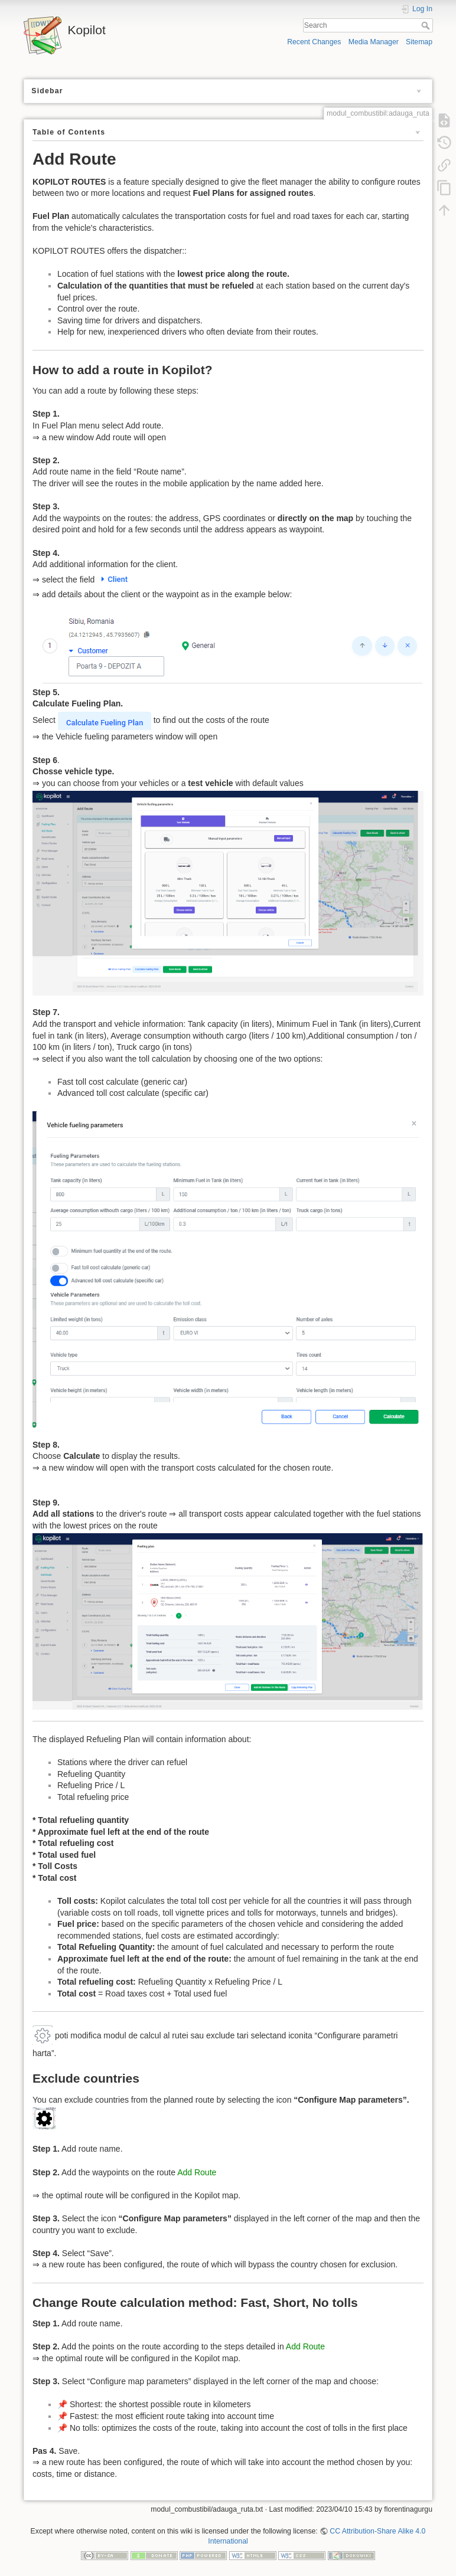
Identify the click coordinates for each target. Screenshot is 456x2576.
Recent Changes (314, 42)
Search (426, 25)
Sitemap (419, 42)
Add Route (196, 2172)
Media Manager (373, 42)
